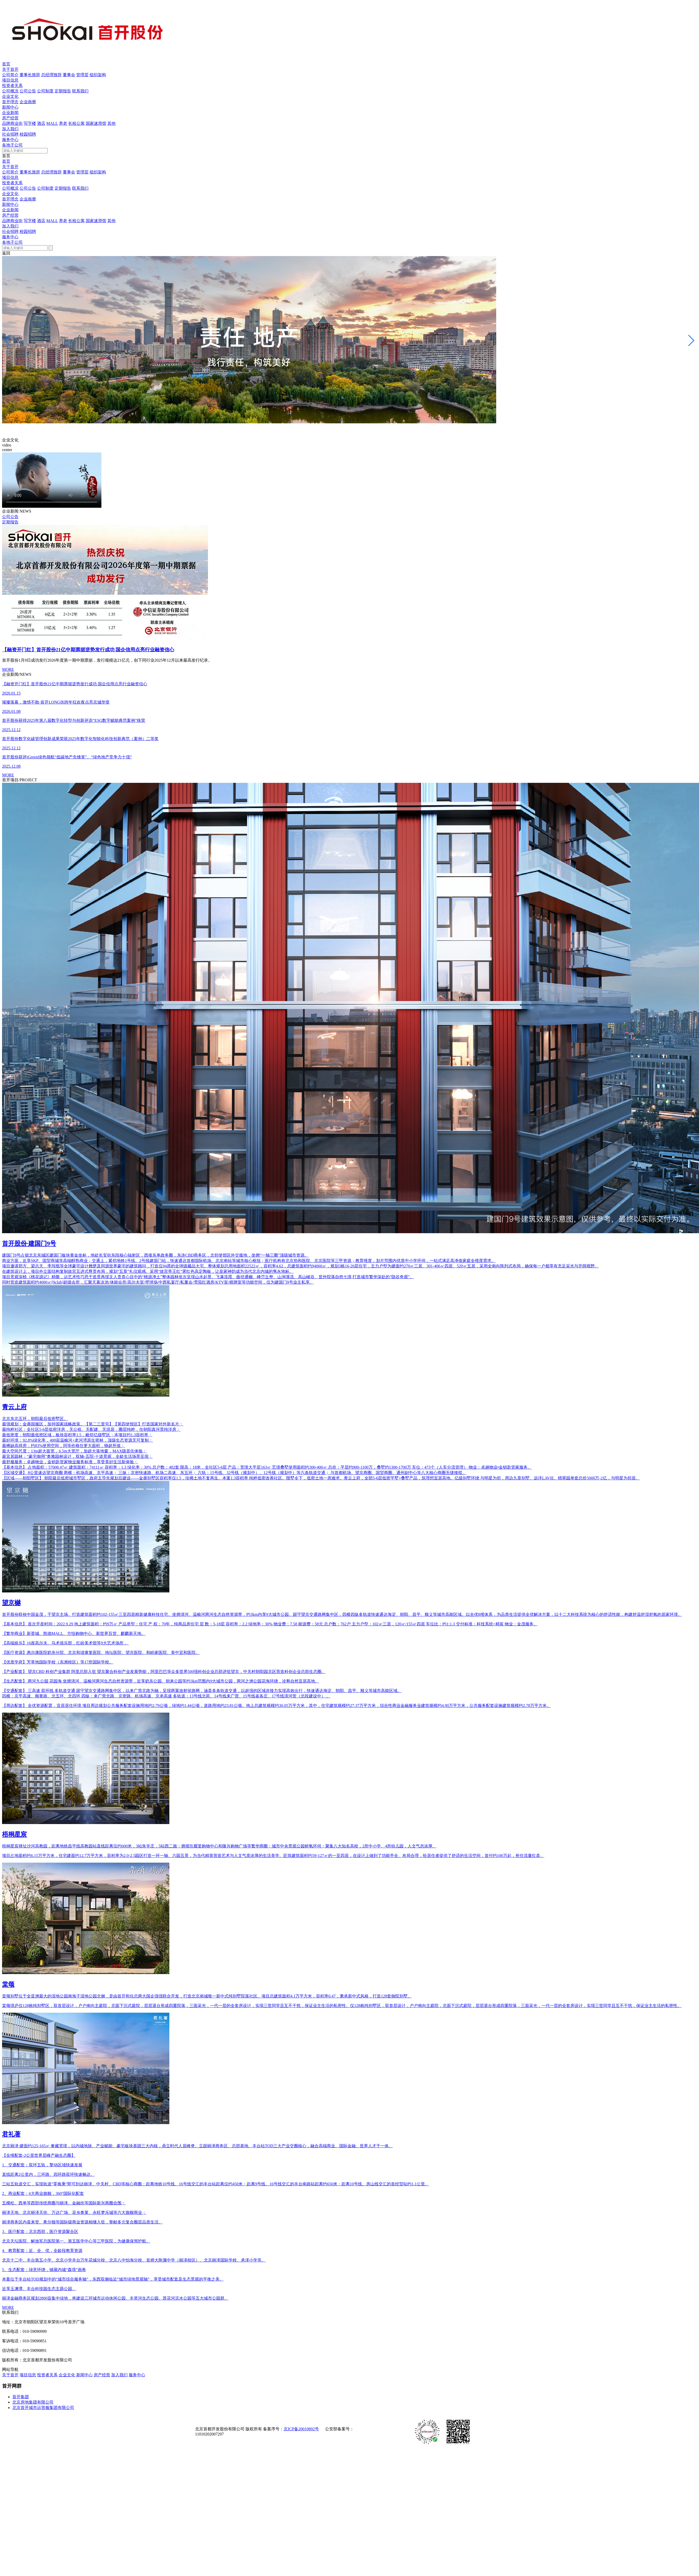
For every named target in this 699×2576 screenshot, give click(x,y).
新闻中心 (10, 107)
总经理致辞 (51, 75)
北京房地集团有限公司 (33, 2402)
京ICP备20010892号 (301, 2429)
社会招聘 (10, 134)
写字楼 (30, 123)
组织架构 (98, 75)
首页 (6, 64)
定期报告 (63, 91)
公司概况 (10, 91)
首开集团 (20, 2397)
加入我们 (10, 129)
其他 (111, 123)
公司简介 (10, 75)
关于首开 (10, 69)
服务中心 (10, 139)
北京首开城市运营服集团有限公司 (43, 2407)
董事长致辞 (30, 75)
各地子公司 (12, 145)
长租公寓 (76, 123)
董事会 (69, 75)
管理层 (82, 75)
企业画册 (28, 102)
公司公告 (28, 91)
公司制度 (45, 91)
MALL (52, 123)
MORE (8, 669)
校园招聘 (28, 134)
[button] (341, 420)
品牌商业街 (12, 123)
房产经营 (10, 118)
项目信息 (10, 80)
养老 (63, 123)
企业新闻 (10, 112)
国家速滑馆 (96, 123)
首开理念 (10, 102)
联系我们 (80, 91)
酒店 (41, 123)
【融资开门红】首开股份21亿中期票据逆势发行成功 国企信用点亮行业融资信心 (88, 649)
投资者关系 (12, 85)
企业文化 (10, 96)
